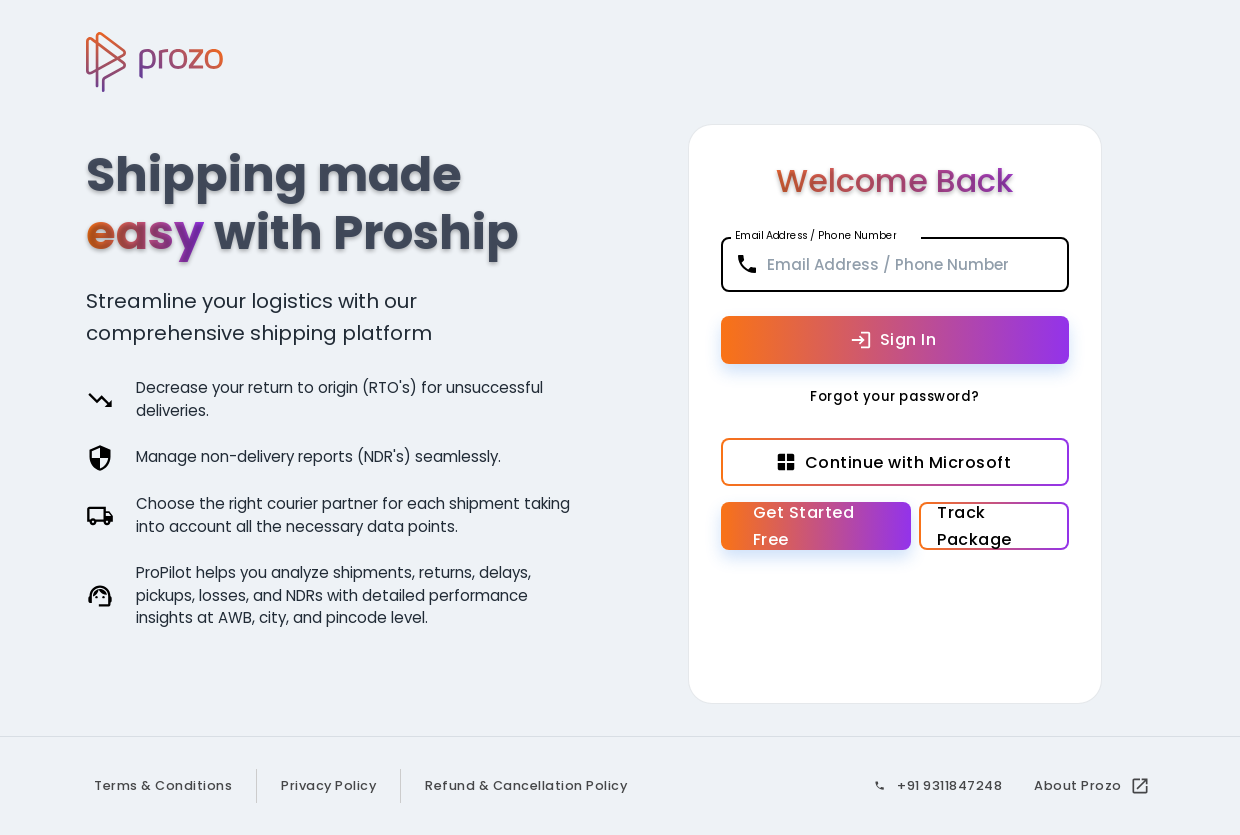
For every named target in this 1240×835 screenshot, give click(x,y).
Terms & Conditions (163, 786)
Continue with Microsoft (895, 462)
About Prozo (1090, 786)
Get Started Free (816, 526)
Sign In (895, 340)
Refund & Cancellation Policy (526, 786)
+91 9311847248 (949, 786)
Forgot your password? (895, 397)
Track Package (994, 526)
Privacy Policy (328, 786)
